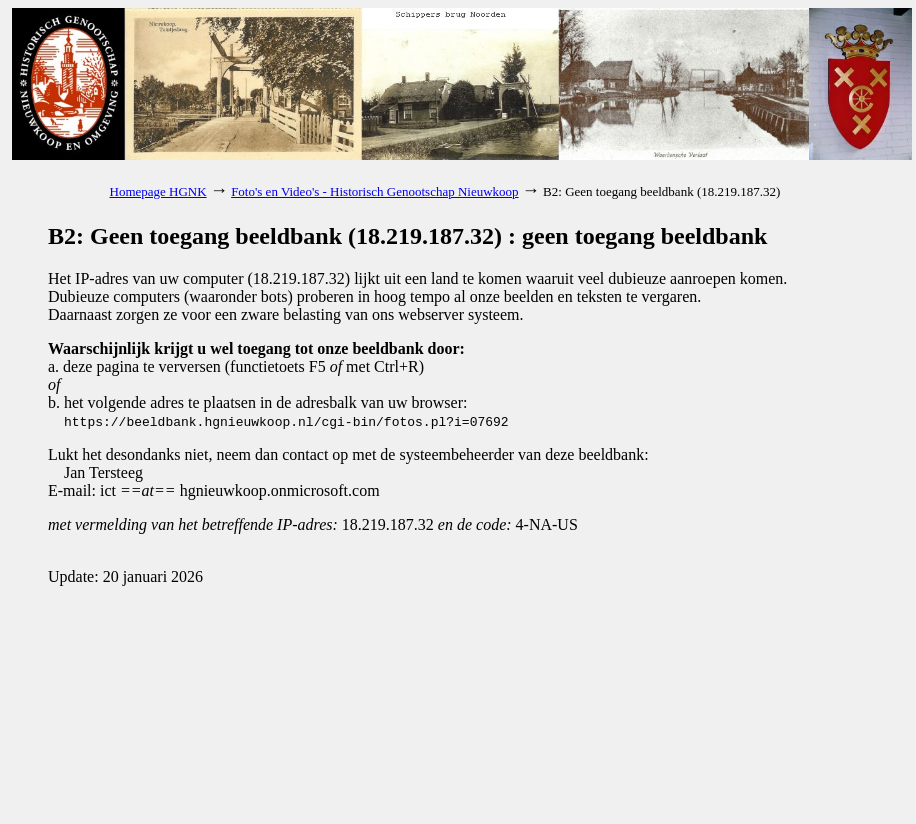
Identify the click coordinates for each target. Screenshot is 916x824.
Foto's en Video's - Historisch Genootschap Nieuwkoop (374, 191)
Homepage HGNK (158, 191)
